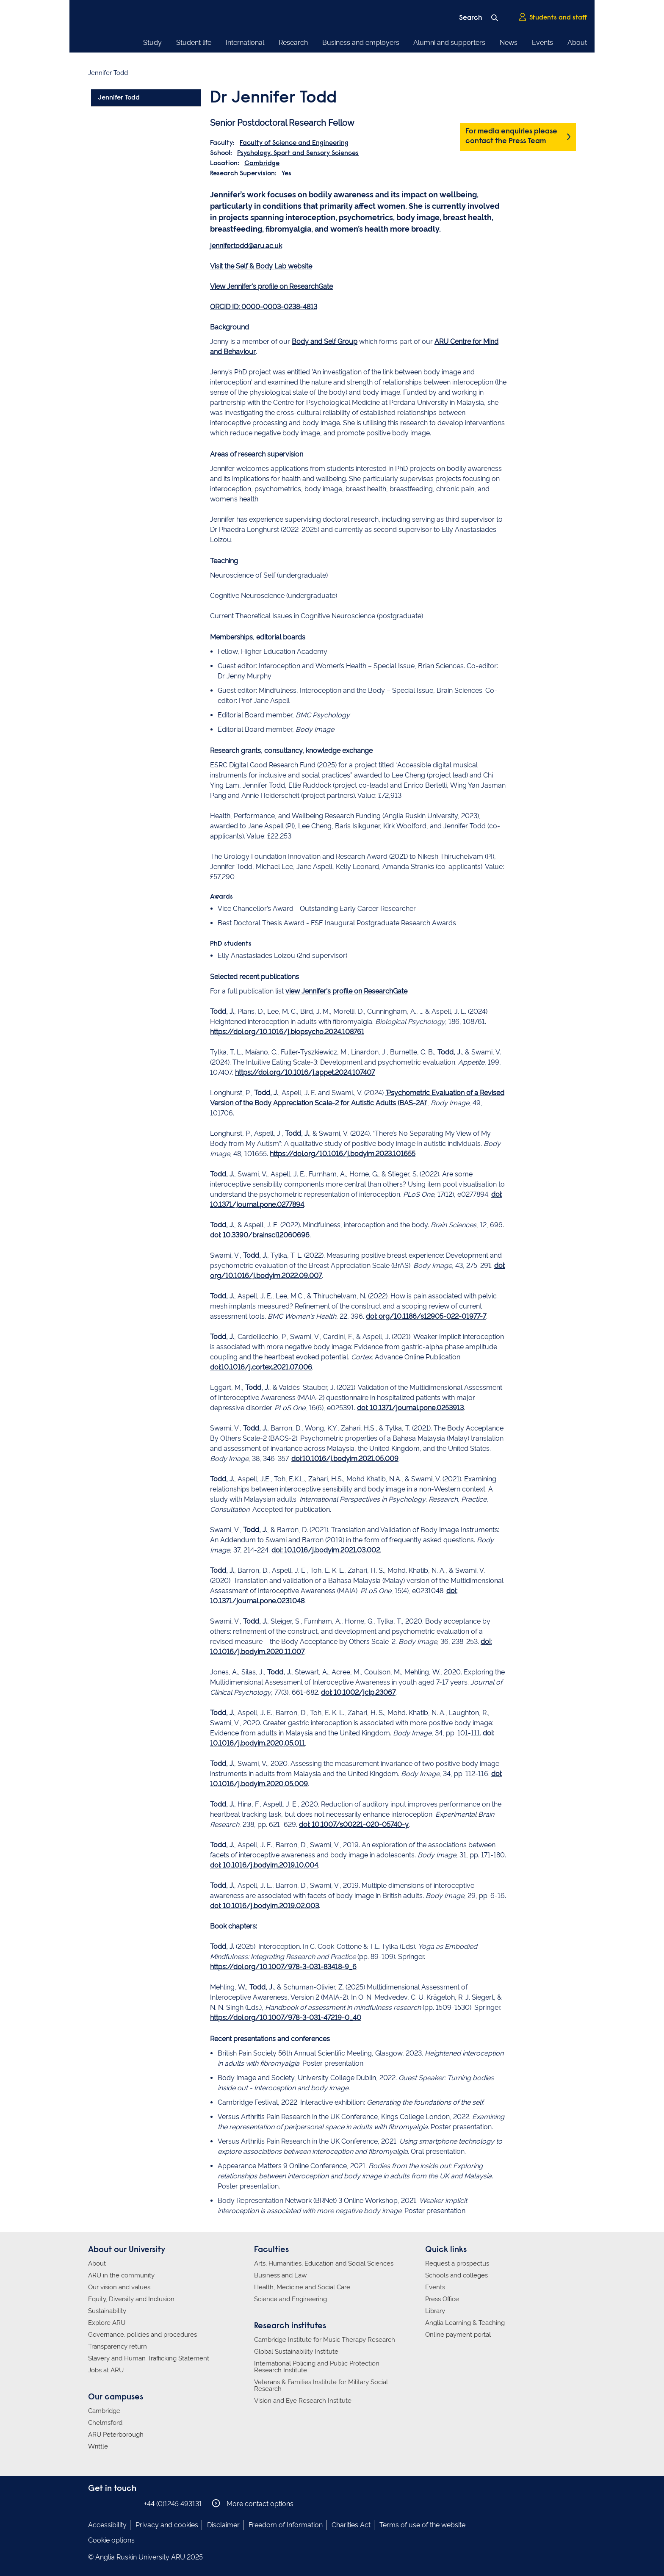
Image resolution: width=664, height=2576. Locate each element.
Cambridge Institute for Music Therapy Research (324, 2340)
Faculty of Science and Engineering (294, 143)
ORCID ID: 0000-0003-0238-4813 (263, 307)
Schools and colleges (456, 2275)
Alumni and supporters (449, 43)
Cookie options (111, 2540)
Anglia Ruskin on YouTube (131, 2503)
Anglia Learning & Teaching (465, 2323)
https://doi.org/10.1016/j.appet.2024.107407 (305, 1072)
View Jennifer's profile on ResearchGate (271, 286)
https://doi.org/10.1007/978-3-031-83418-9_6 (283, 1967)
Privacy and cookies (167, 2525)
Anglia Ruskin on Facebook (93, 2503)
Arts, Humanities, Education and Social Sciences (323, 2263)
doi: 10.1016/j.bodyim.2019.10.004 (264, 1865)
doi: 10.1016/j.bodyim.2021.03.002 (325, 1550)
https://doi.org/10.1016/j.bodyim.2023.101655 (342, 1154)
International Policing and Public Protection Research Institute (316, 2367)
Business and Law (280, 2275)
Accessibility (107, 2525)
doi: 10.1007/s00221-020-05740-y (354, 1825)
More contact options (252, 2503)
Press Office (442, 2299)
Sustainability (107, 2311)
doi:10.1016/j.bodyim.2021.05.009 (344, 1459)
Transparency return (117, 2346)
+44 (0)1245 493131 (173, 2504)
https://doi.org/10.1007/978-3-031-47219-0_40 (285, 2018)
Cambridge (261, 163)
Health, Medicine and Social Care (302, 2287)
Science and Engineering (290, 2299)
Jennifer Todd (119, 97)
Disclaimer (223, 2525)
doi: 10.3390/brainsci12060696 (260, 1235)
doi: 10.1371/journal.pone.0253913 (410, 1408)
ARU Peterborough (116, 2434)
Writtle (98, 2446)
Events (542, 43)
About (577, 43)
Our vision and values (119, 2287)
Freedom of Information (286, 2525)
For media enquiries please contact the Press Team (511, 136)
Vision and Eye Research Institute (302, 2400)
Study (152, 43)
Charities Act (351, 2525)
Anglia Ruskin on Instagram (106, 2503)
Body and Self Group (324, 342)
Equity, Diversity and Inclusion (131, 2299)
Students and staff (552, 17)
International (245, 43)
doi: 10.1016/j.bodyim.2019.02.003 (264, 1906)
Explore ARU (106, 2323)
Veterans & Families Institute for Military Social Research (321, 2385)
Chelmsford (105, 2423)
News (508, 43)
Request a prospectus (457, 2263)
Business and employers (360, 43)
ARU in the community (121, 2275)
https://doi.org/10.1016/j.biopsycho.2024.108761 (287, 1032)
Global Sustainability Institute (296, 2351)
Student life (193, 43)
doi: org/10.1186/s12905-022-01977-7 (426, 1316)
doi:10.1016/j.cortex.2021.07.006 (261, 1367)
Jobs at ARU (106, 2370)
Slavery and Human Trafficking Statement (148, 2358)
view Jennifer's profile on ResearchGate (346, 991)
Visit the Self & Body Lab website (261, 266)
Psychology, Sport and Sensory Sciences (298, 153)
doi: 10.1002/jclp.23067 (358, 1692)
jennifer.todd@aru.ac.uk (246, 246)
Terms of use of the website (422, 2525)
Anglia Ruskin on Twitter (119, 2503)
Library (435, 2311)
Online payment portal (458, 2334)
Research (293, 43)
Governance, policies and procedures (142, 2334)
